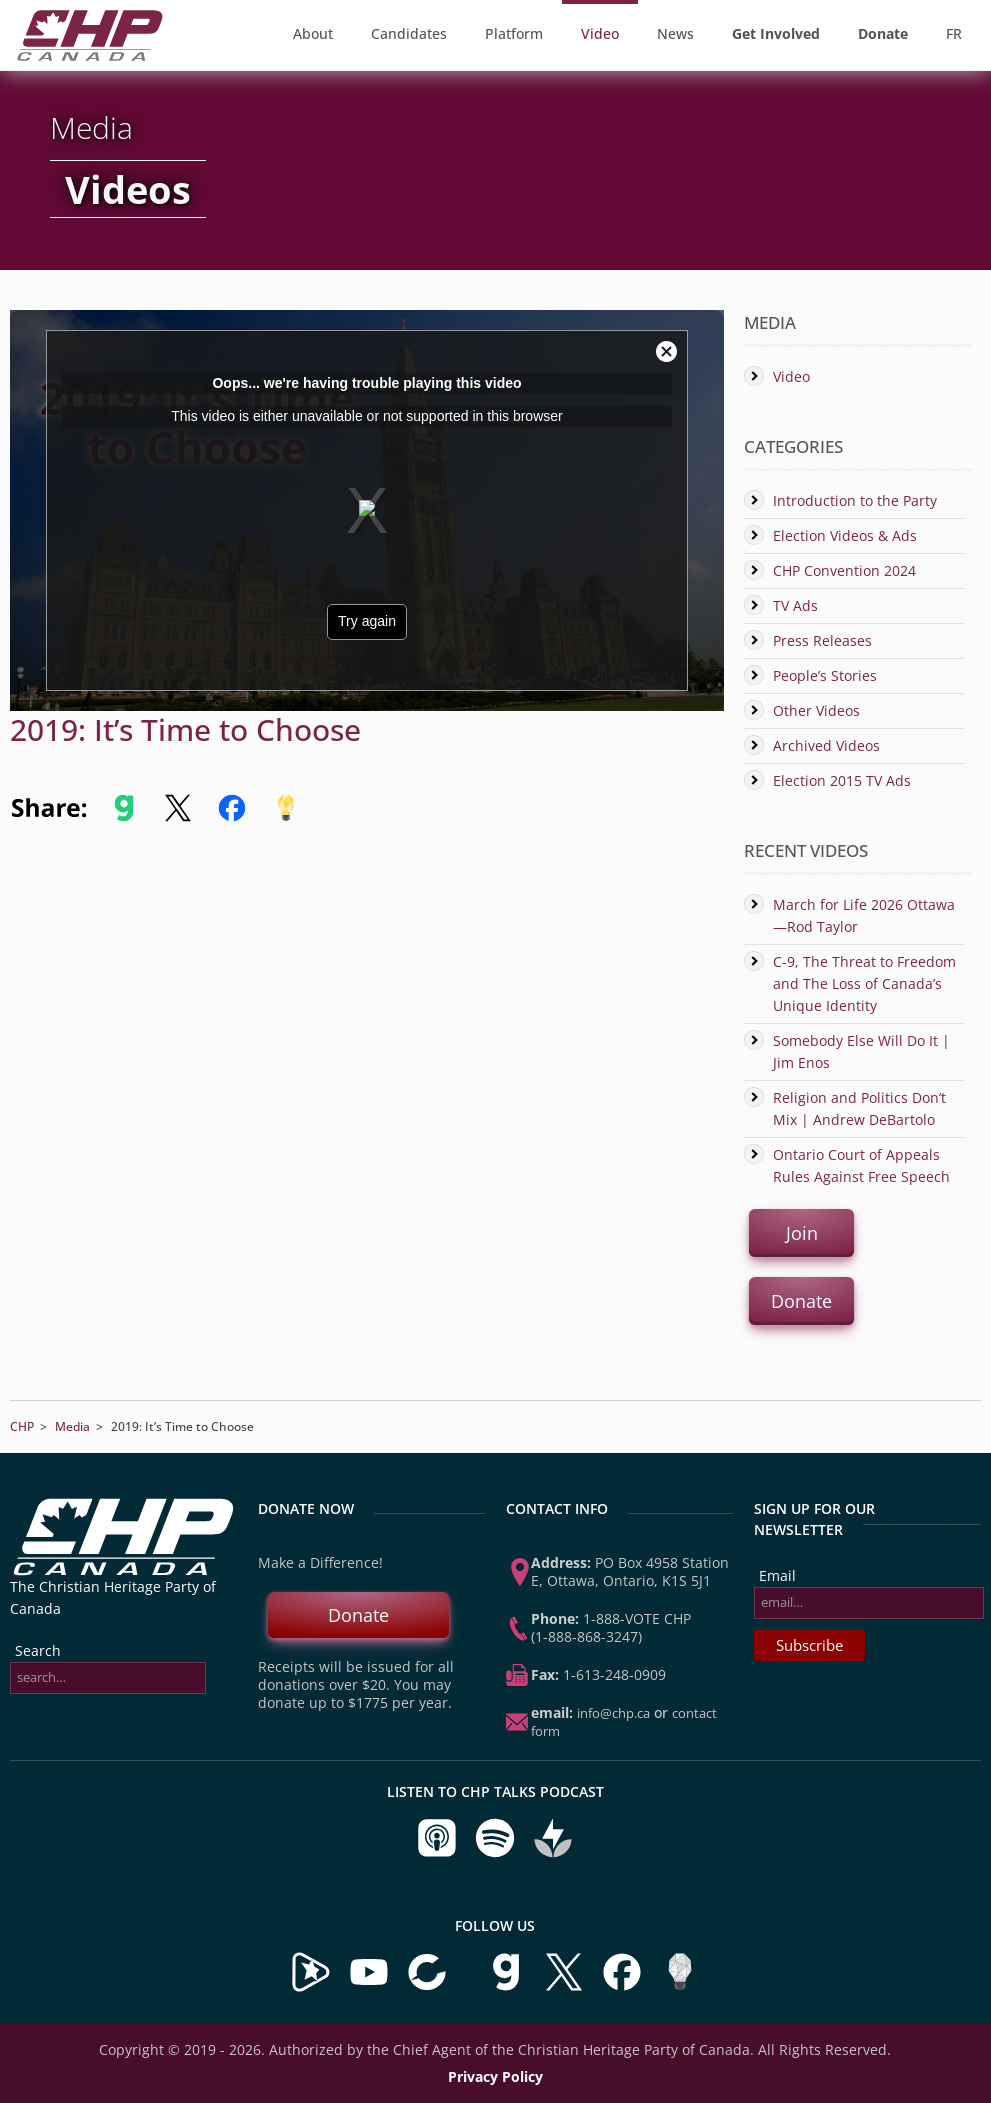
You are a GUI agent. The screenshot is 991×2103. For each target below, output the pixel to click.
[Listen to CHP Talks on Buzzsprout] (553, 1853)
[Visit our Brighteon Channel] (311, 1987)
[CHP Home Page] (90, 55)
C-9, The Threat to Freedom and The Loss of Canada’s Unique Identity (864, 983)
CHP (22, 1426)
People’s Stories (825, 675)
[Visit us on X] (566, 1987)
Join (801, 1233)
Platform (514, 33)
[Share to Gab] (124, 817)
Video (600, 33)
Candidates (409, 33)
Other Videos (816, 710)
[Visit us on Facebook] (624, 1987)
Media (72, 1426)
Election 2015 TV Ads (842, 780)
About (313, 33)
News (675, 33)
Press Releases (822, 640)
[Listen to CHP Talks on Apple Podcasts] (439, 1853)
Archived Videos (826, 745)
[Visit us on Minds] (680, 1987)
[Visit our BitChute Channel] (429, 1987)
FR (954, 33)
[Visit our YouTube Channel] (369, 1987)
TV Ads (795, 605)
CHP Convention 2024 (844, 570)
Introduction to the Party (855, 500)
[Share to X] (178, 817)
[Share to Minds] (284, 817)
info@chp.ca (613, 1713)
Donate (801, 1301)
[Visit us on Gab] (508, 1987)
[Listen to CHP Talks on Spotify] (497, 1853)
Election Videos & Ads (845, 535)
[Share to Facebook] (232, 817)
